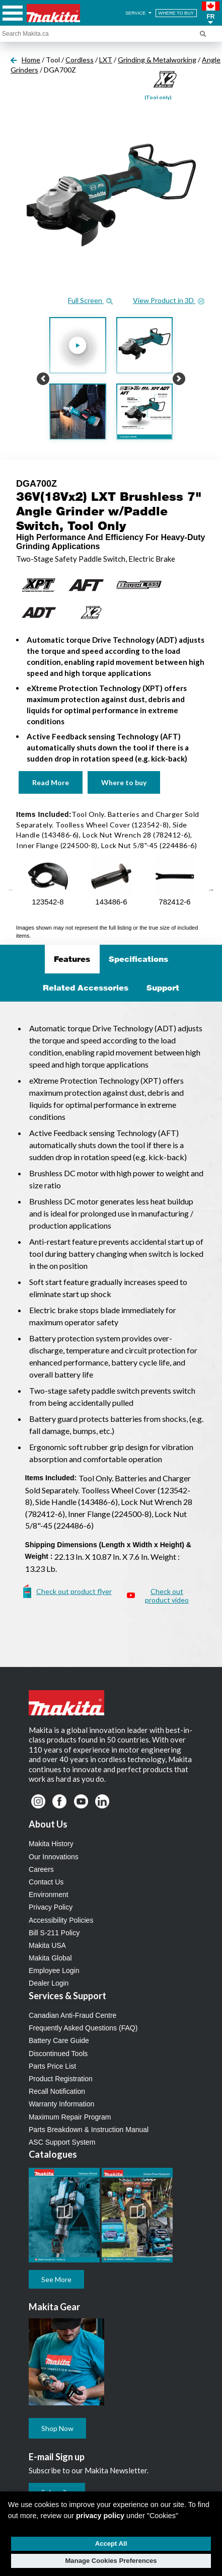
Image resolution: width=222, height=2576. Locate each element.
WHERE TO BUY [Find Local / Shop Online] (176, 13)
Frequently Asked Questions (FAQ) (83, 2028)
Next (210, 889)
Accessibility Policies (61, 1920)
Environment (48, 1894)
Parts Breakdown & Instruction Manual (89, 2130)
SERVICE (139, 13)
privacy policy (100, 2516)
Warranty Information (61, 2104)
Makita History (51, 1844)
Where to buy (123, 782)
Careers (41, 1869)
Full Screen (90, 300)
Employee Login (54, 1970)
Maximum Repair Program (70, 2117)
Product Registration (61, 2079)
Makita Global (50, 1958)
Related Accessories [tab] (85, 987)
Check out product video (167, 1595)
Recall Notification (57, 2091)
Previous (11, 889)
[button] (210, 13)
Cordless (79, 59)
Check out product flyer (74, 1591)
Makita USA (47, 1945)
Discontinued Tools (58, 2054)
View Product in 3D (168, 300)
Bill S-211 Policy (54, 1933)
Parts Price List (52, 2066)
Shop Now (57, 2428)
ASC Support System (62, 2142)
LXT (105, 59)
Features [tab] (72, 959)
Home (31, 59)
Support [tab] (162, 987)
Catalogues (53, 2154)
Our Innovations (54, 1857)
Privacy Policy (50, 1907)
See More (56, 2279)
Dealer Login (48, 1983)
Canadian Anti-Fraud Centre (72, 2015)
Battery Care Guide (59, 2040)
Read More (50, 782)
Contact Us (46, 1882)
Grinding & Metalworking (157, 59)
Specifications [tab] (138, 959)
